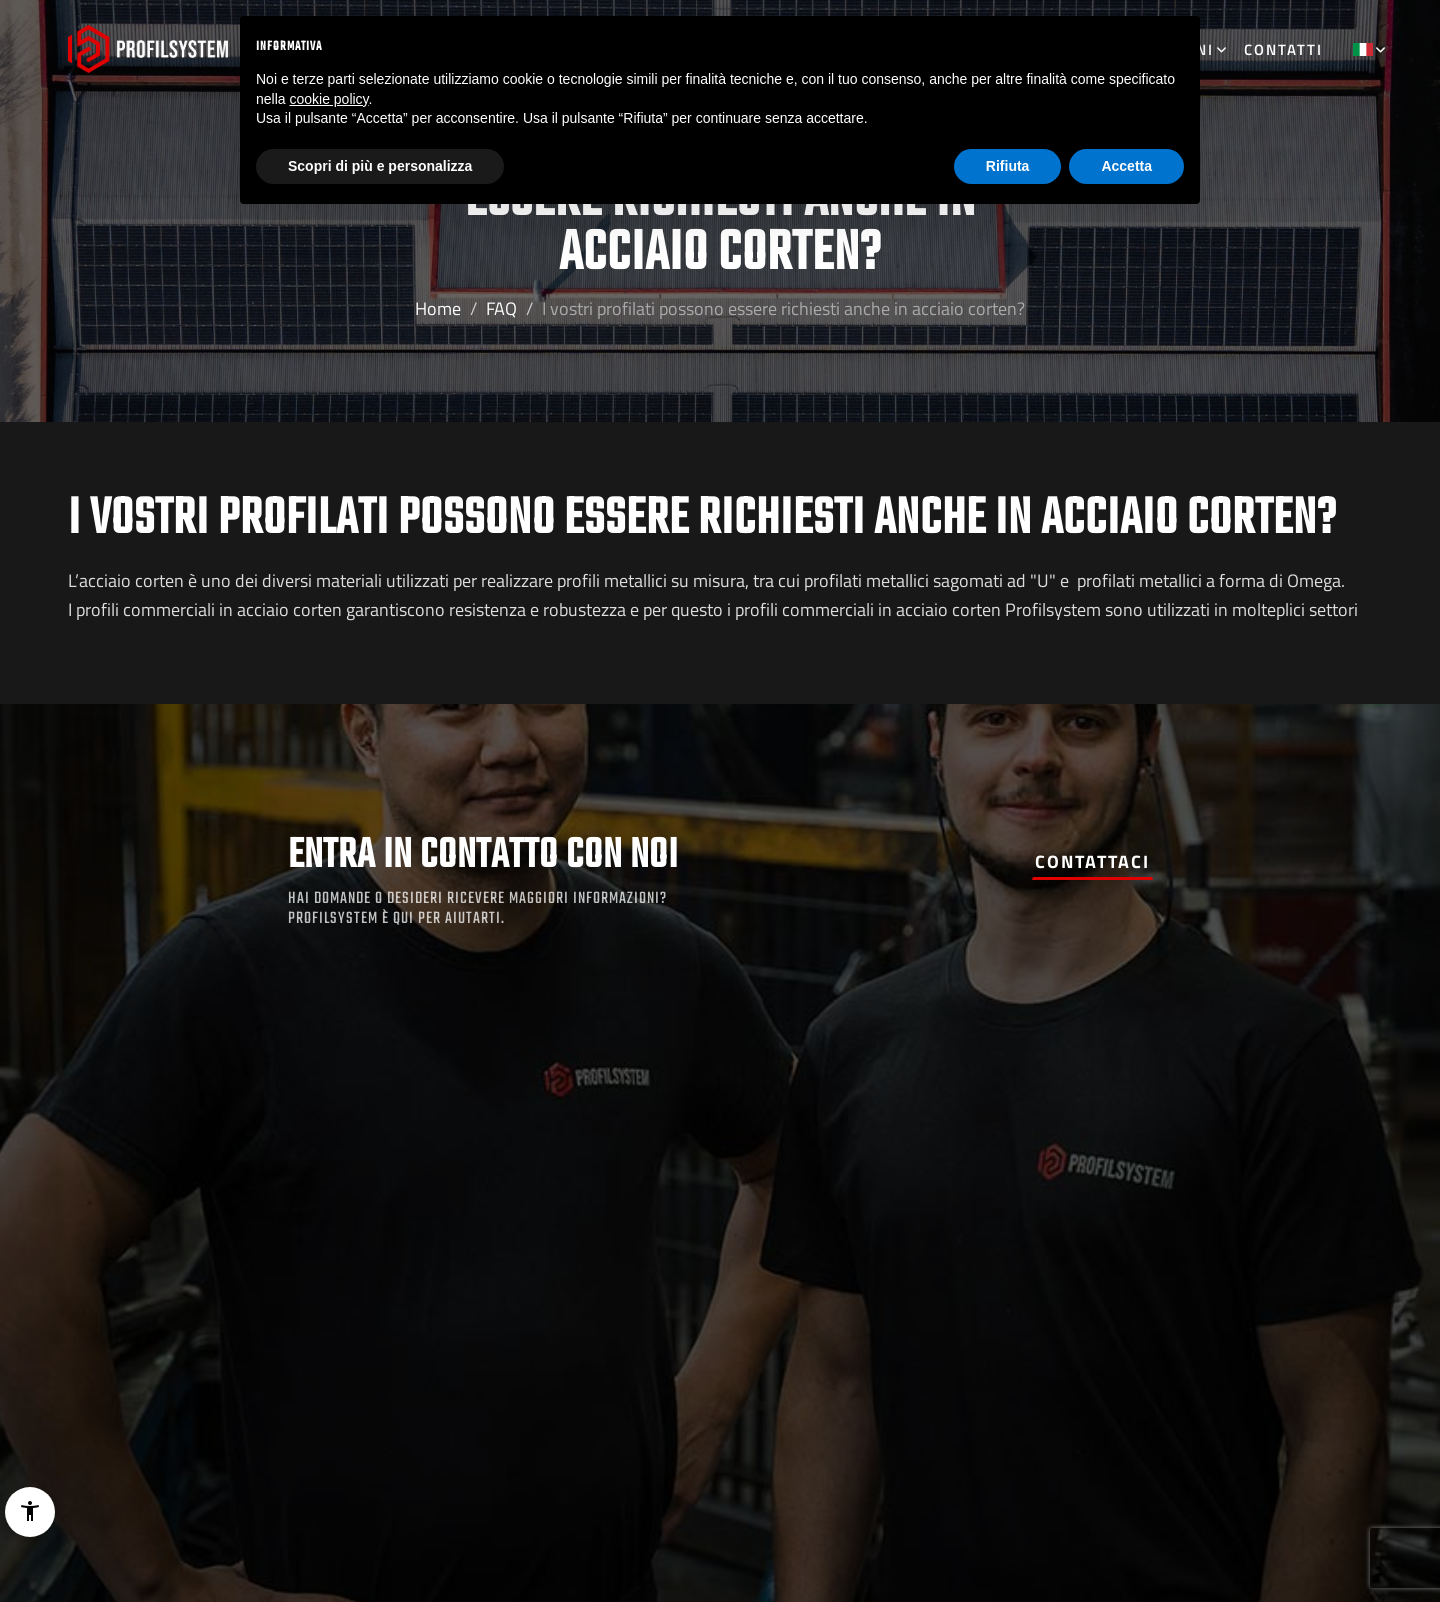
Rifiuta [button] (1008, 166)
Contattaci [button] (1092, 861)
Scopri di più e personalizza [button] (380, 166)
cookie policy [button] (328, 99)
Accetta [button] (1126, 166)
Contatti (1283, 49)
